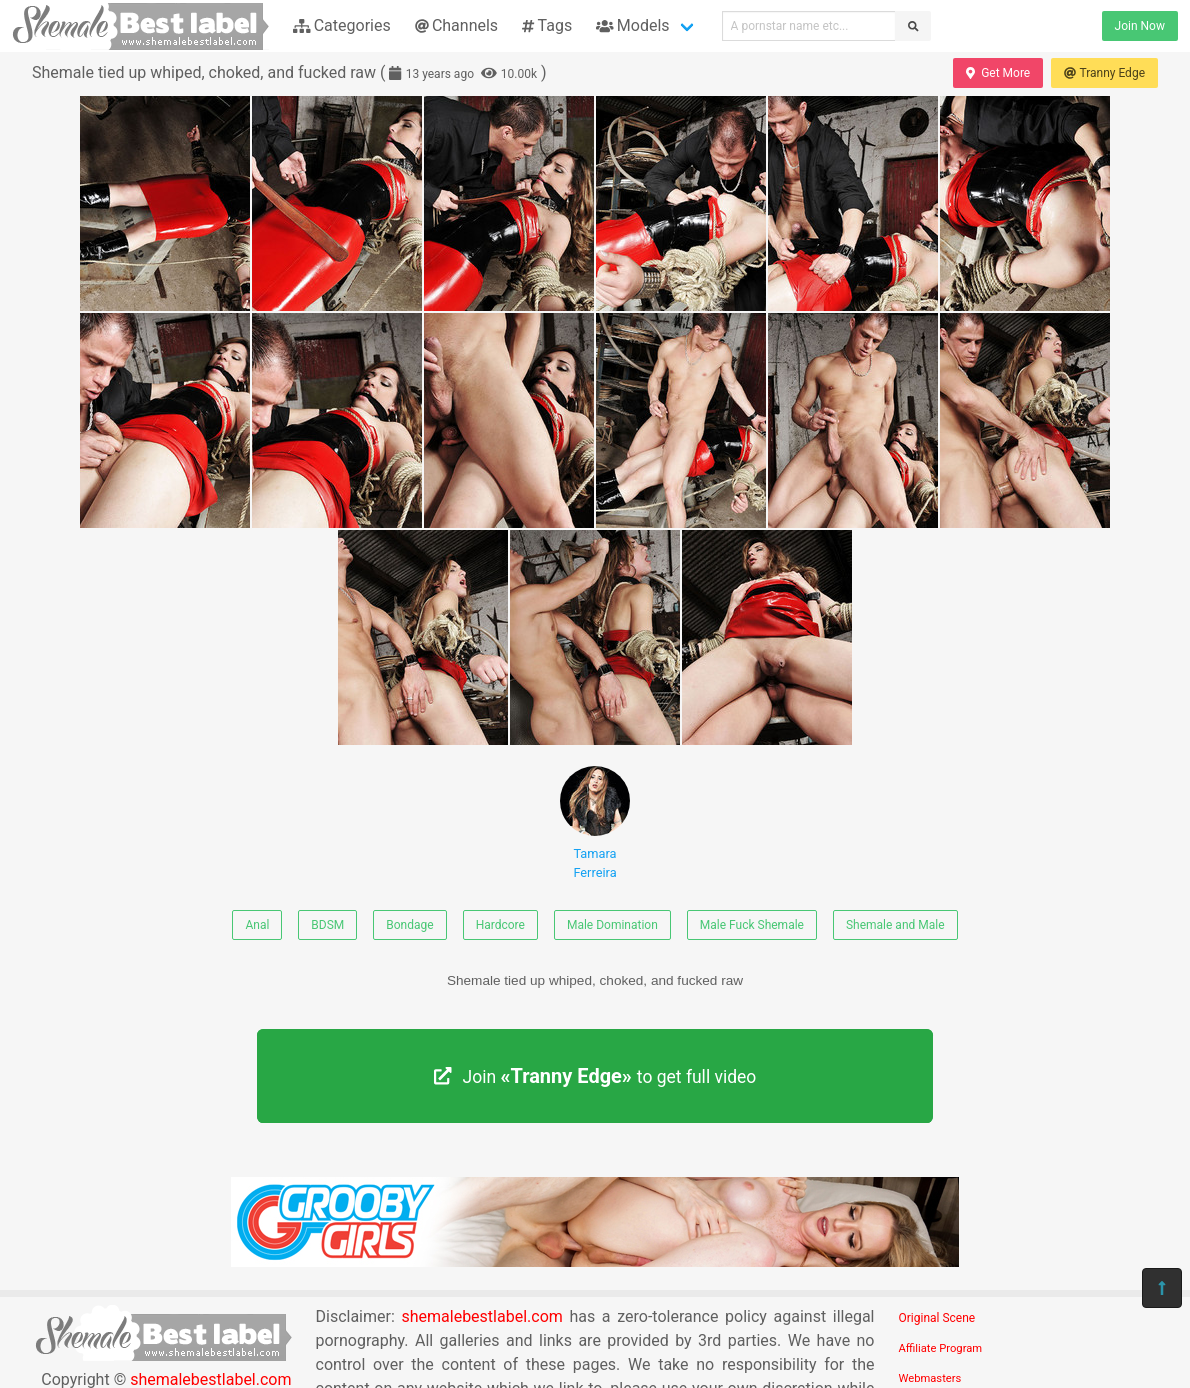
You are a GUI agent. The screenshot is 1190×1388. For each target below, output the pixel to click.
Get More (998, 73)
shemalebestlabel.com (481, 1316)
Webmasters (930, 1378)
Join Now (1140, 26)
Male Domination (612, 925)
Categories (342, 25)
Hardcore (500, 925)
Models (632, 25)
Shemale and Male (895, 925)
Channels (456, 25)
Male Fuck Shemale (752, 925)
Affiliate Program (941, 1348)
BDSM (327, 925)
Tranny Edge (1104, 73)
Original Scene (937, 1318)
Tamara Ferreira (595, 823)
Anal (257, 925)
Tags (547, 25)
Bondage (409, 925)
